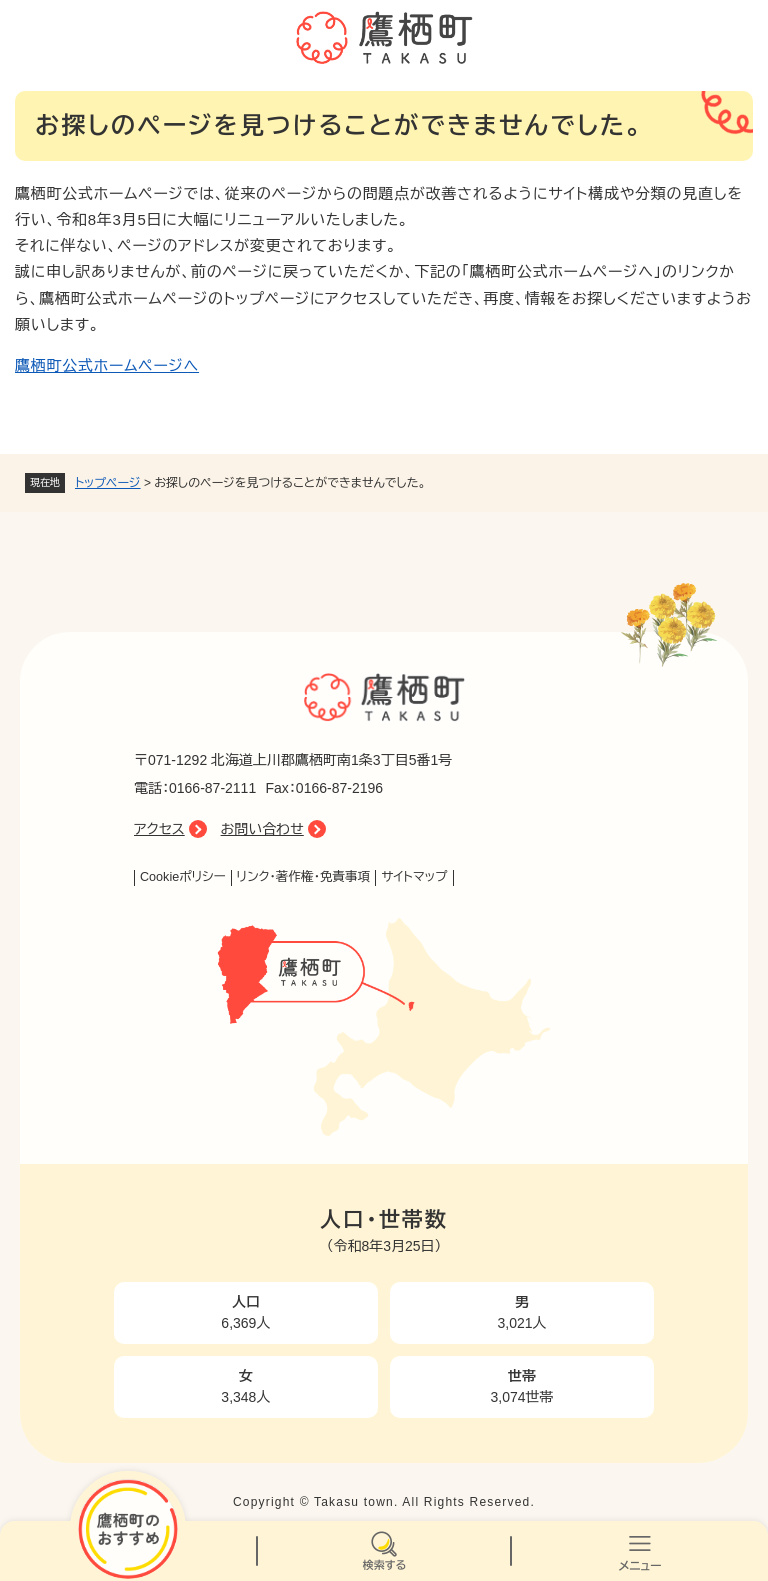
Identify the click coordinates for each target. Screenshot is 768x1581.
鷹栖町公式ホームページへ (107, 365)
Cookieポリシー (183, 877)
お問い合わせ (262, 829)
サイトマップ (414, 877)
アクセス (159, 829)
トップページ (108, 483)
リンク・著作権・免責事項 (304, 877)
